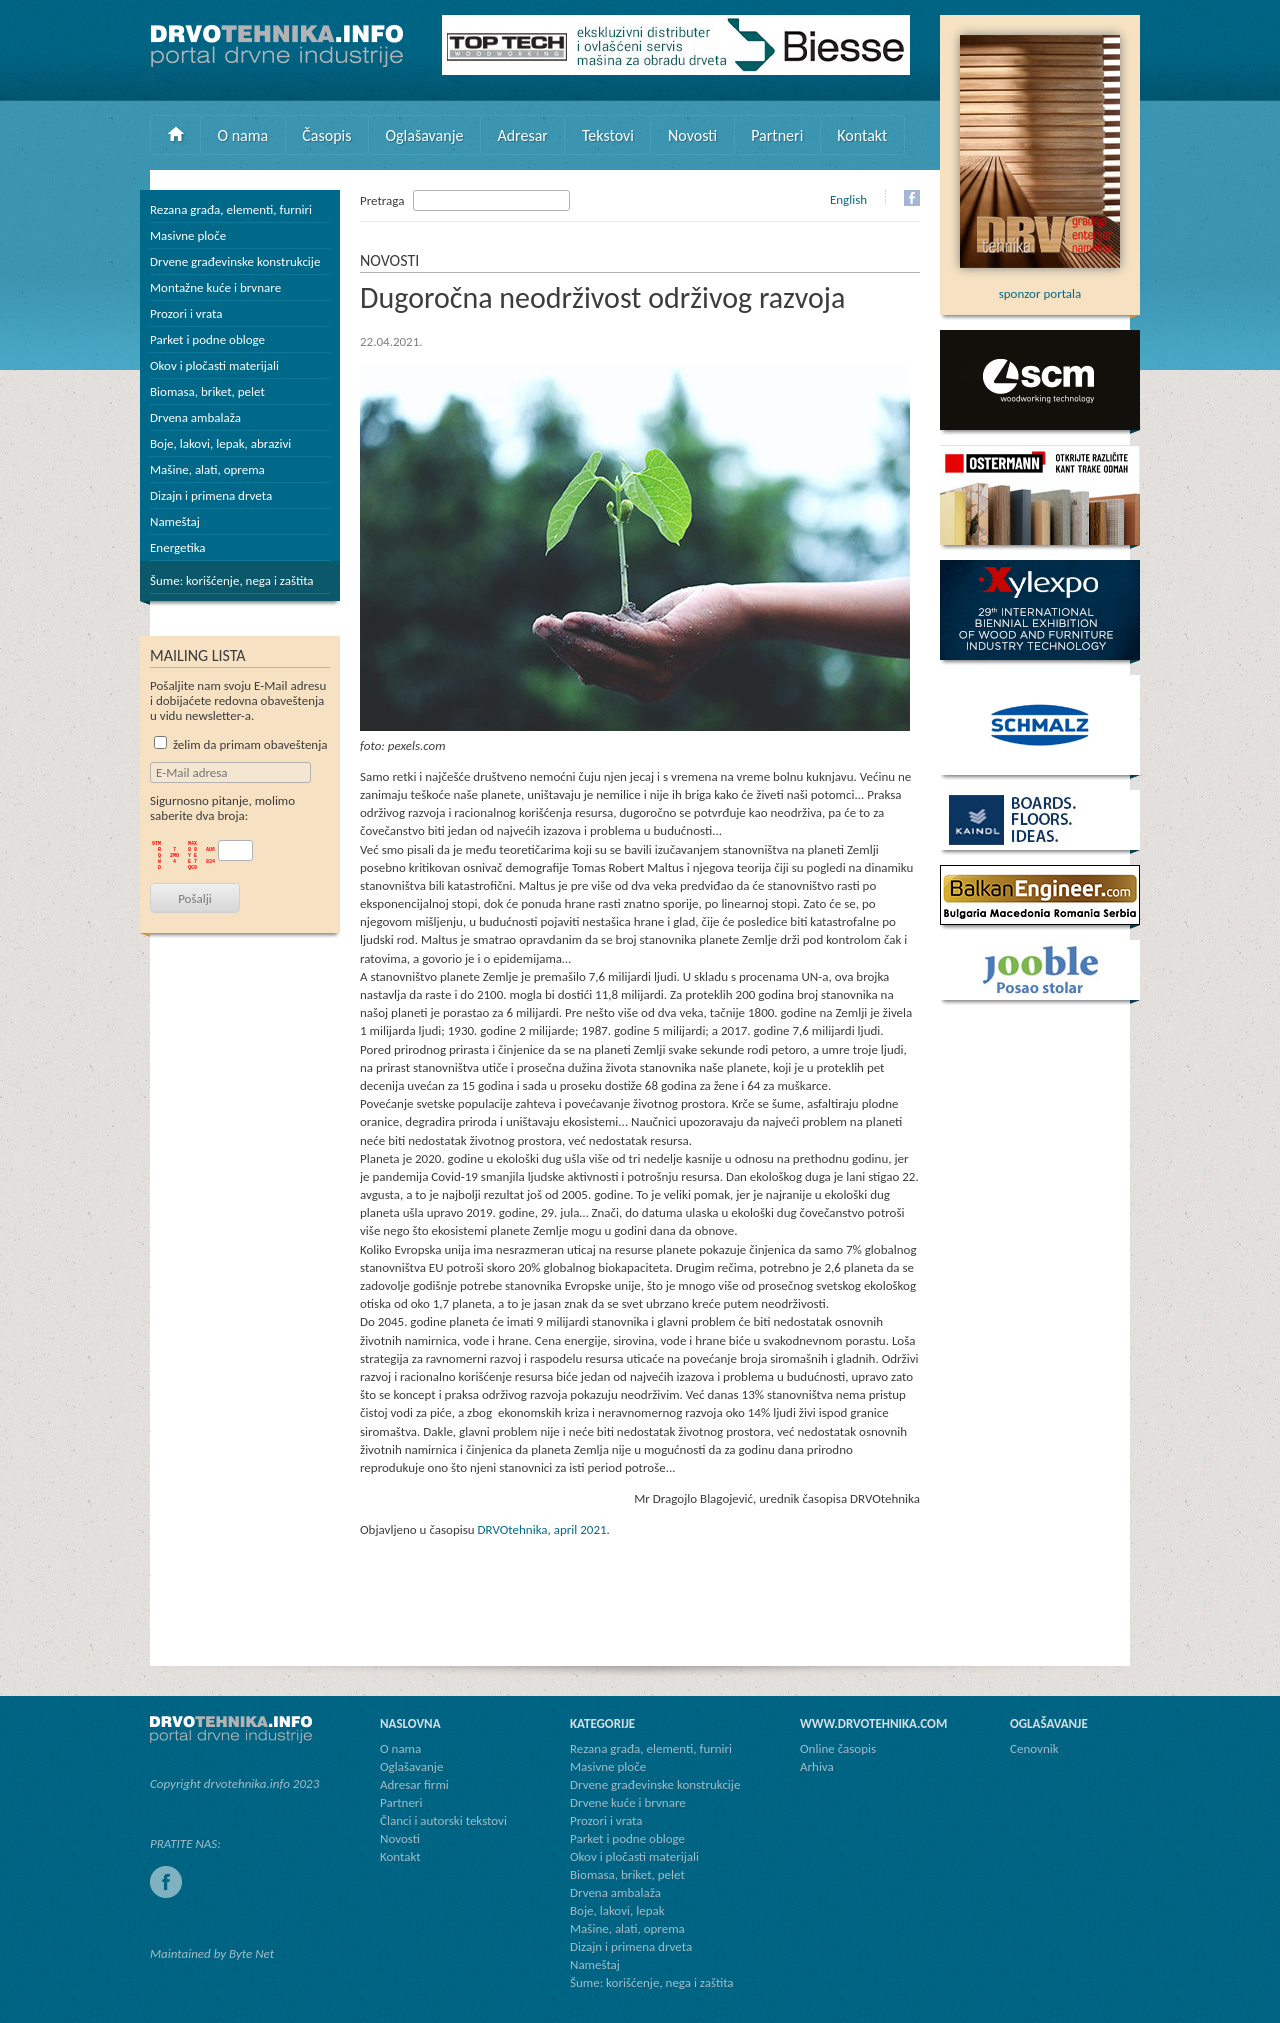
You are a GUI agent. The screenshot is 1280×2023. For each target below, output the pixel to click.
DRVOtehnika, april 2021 (542, 1529)
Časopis (326, 135)
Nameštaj (175, 521)
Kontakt (862, 135)
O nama (243, 135)
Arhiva (817, 1766)
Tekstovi (608, 135)
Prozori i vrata (186, 313)
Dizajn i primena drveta (211, 495)
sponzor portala (1040, 286)
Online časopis (838, 1748)
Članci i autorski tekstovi (443, 1820)
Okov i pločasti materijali (214, 365)
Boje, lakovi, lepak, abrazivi (220, 443)
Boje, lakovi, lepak (617, 1910)
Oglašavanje (424, 135)
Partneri (777, 135)
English (848, 199)
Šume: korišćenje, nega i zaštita (232, 580)
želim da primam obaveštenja (241, 744)
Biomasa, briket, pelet (207, 391)
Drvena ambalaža (195, 417)
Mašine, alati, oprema (207, 469)
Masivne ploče (188, 235)
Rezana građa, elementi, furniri (231, 209)
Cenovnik (1034, 1748)
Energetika (178, 547)
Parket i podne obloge (207, 339)
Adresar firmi (414, 1784)
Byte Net (251, 1953)
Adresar (522, 135)
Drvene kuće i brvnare (628, 1802)
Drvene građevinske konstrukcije (235, 261)
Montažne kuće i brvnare (215, 287)
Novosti (692, 135)
